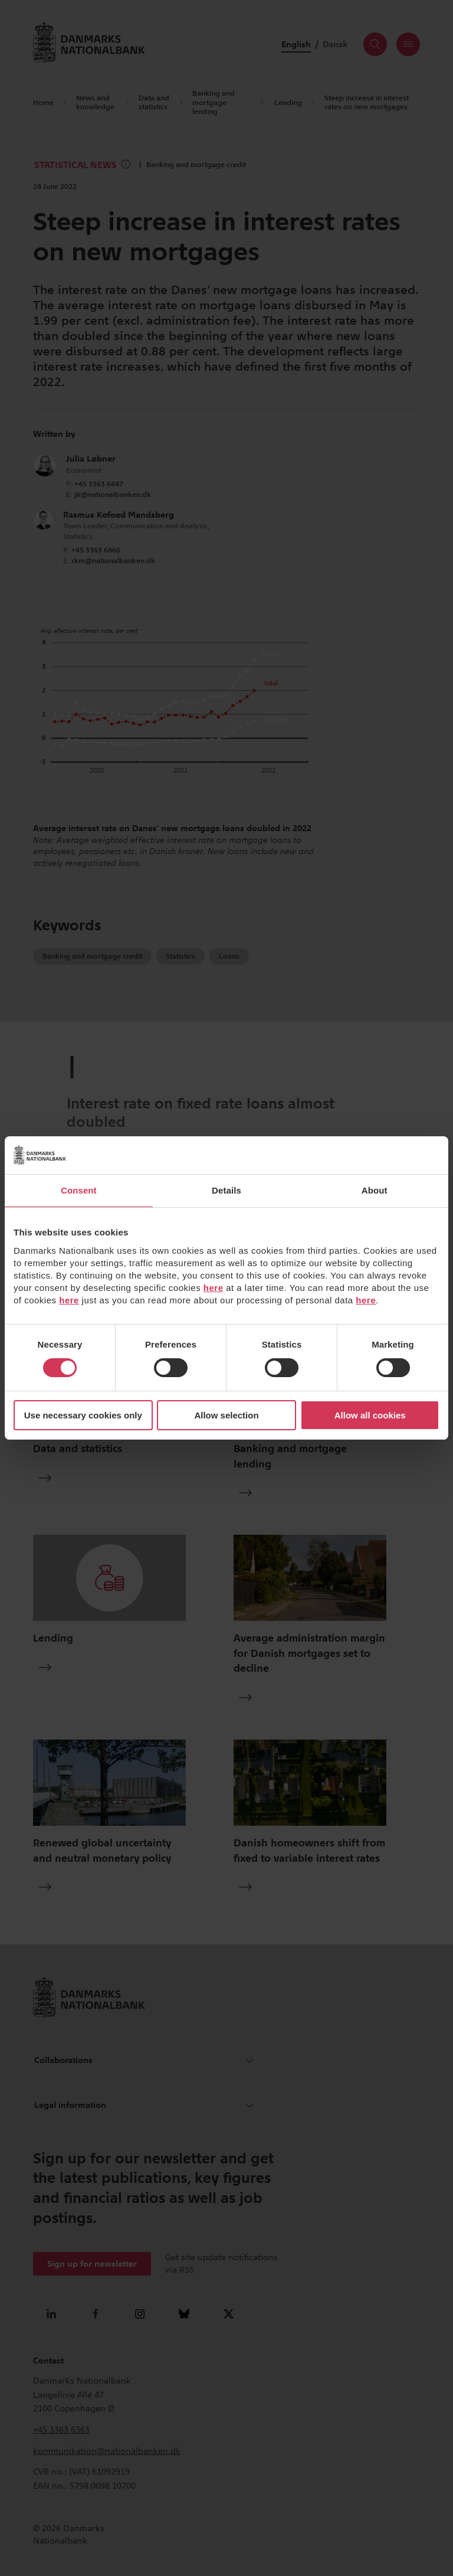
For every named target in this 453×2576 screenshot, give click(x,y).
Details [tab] (226, 1190)
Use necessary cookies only (83, 1415)
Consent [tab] (79, 1190)
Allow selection (226, 1415)
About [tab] (375, 1190)
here (213, 1288)
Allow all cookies (370, 1415)
